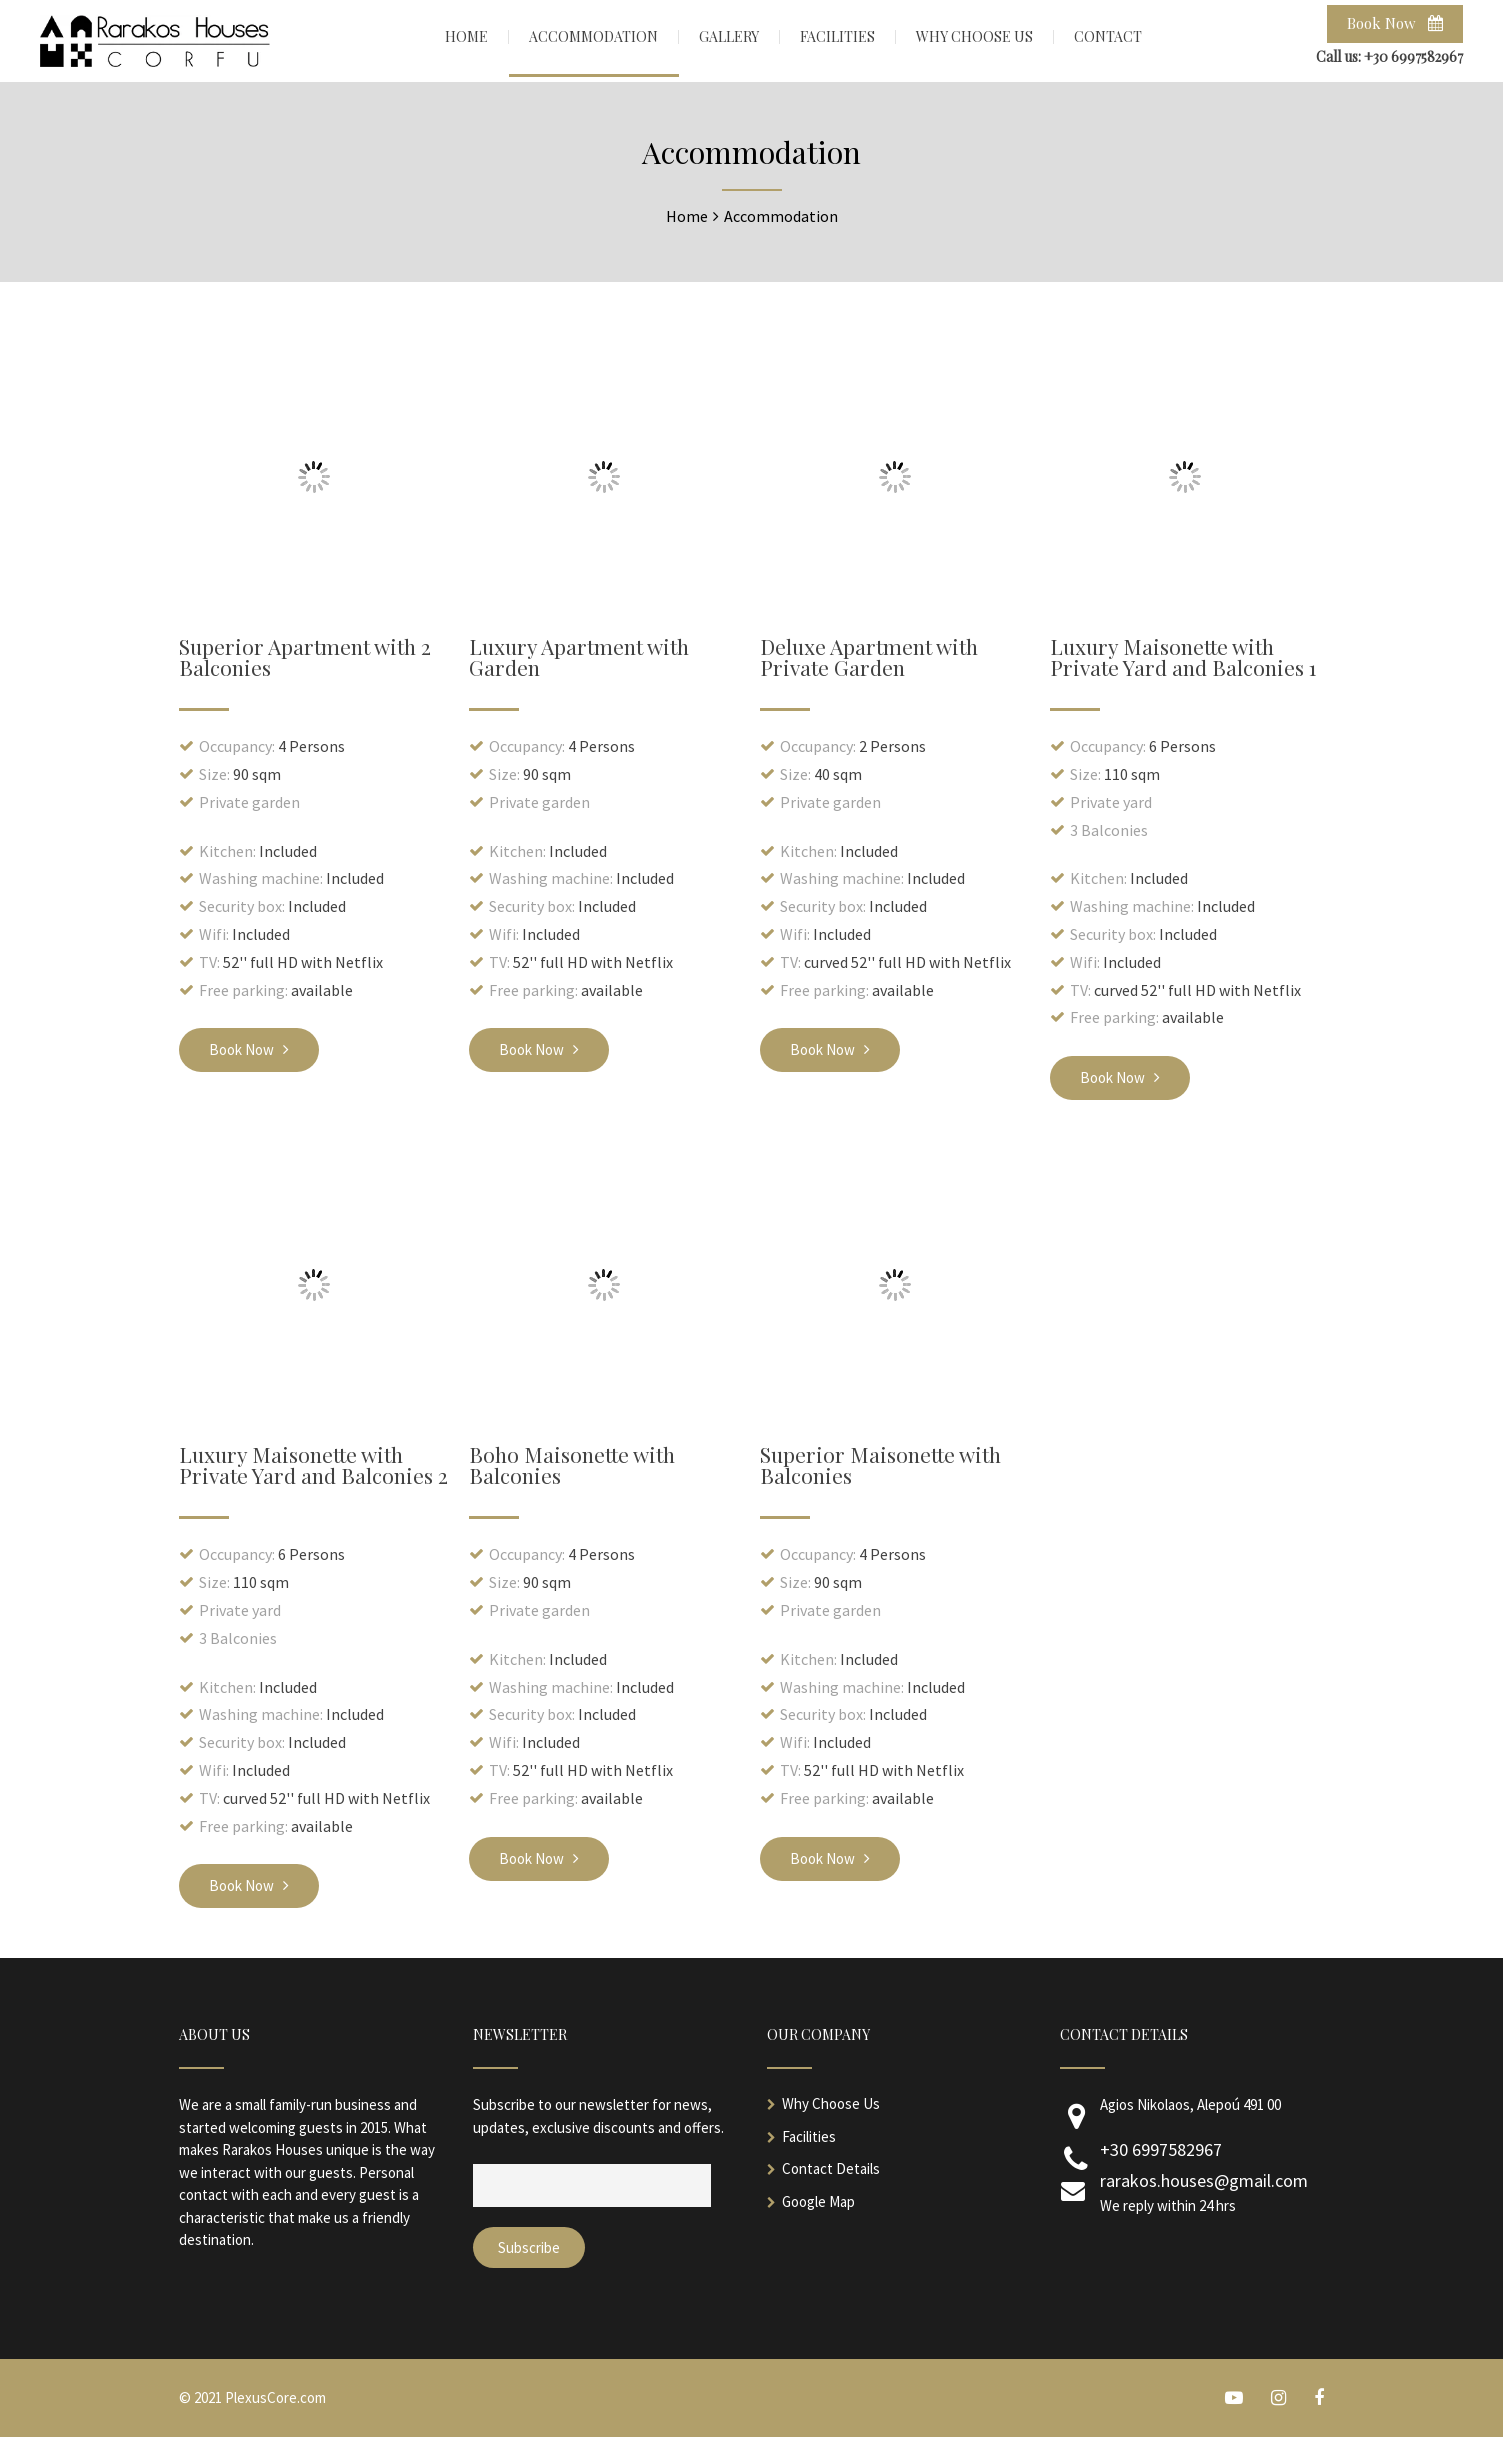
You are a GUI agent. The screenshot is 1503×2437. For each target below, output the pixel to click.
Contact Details (831, 2168)
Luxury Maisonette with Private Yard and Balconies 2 (313, 1464)
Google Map (818, 2201)
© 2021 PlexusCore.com (252, 2397)
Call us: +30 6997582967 (1389, 56)
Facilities (809, 2136)
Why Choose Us (831, 2103)
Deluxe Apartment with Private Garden (869, 656)
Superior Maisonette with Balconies (880, 1464)
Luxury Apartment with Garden (579, 656)
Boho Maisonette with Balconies (572, 1464)
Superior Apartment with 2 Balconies (305, 656)
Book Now (1395, 23)
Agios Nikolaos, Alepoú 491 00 (1190, 2104)
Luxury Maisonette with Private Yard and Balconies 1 (1183, 656)
